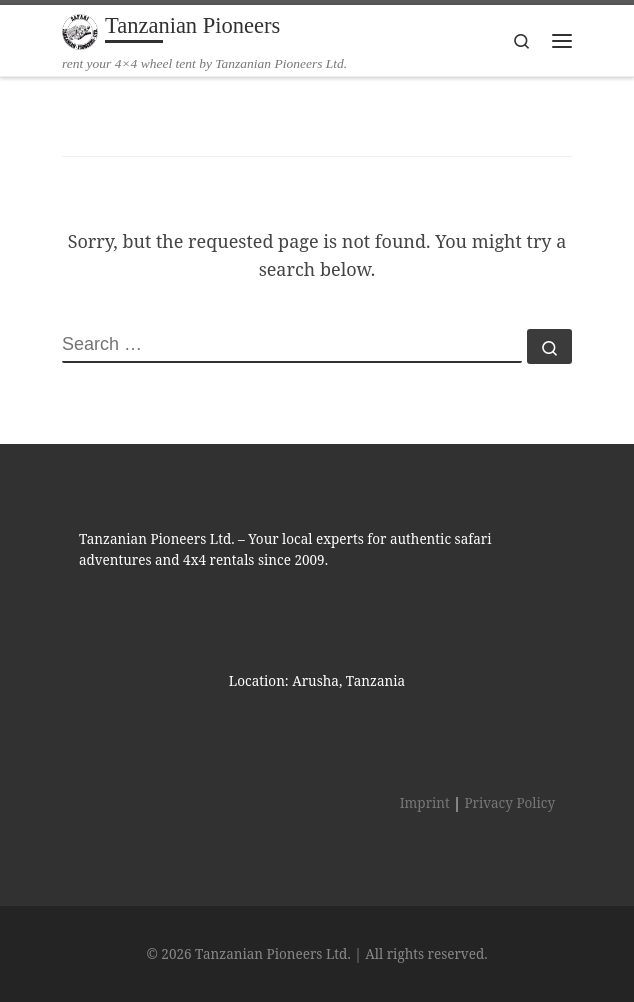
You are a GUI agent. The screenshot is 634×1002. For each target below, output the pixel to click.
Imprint (425, 803)
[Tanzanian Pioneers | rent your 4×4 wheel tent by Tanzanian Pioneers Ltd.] (80, 29)
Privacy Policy (509, 803)
